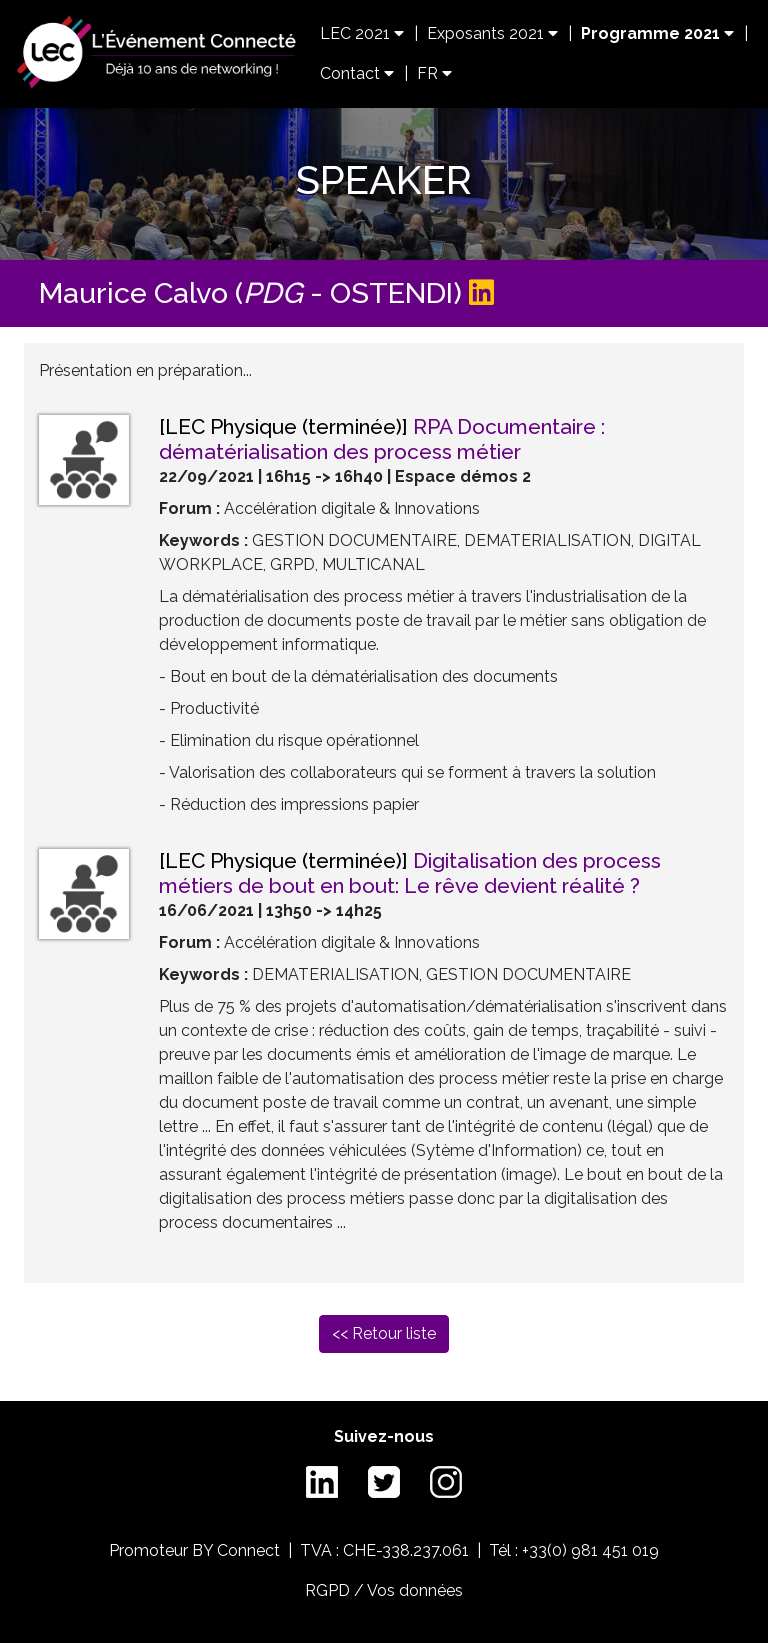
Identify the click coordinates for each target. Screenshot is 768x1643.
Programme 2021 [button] (657, 33)
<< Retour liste (384, 1333)
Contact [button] (357, 73)
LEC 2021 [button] (362, 33)
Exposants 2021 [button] (492, 33)
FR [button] (434, 73)
